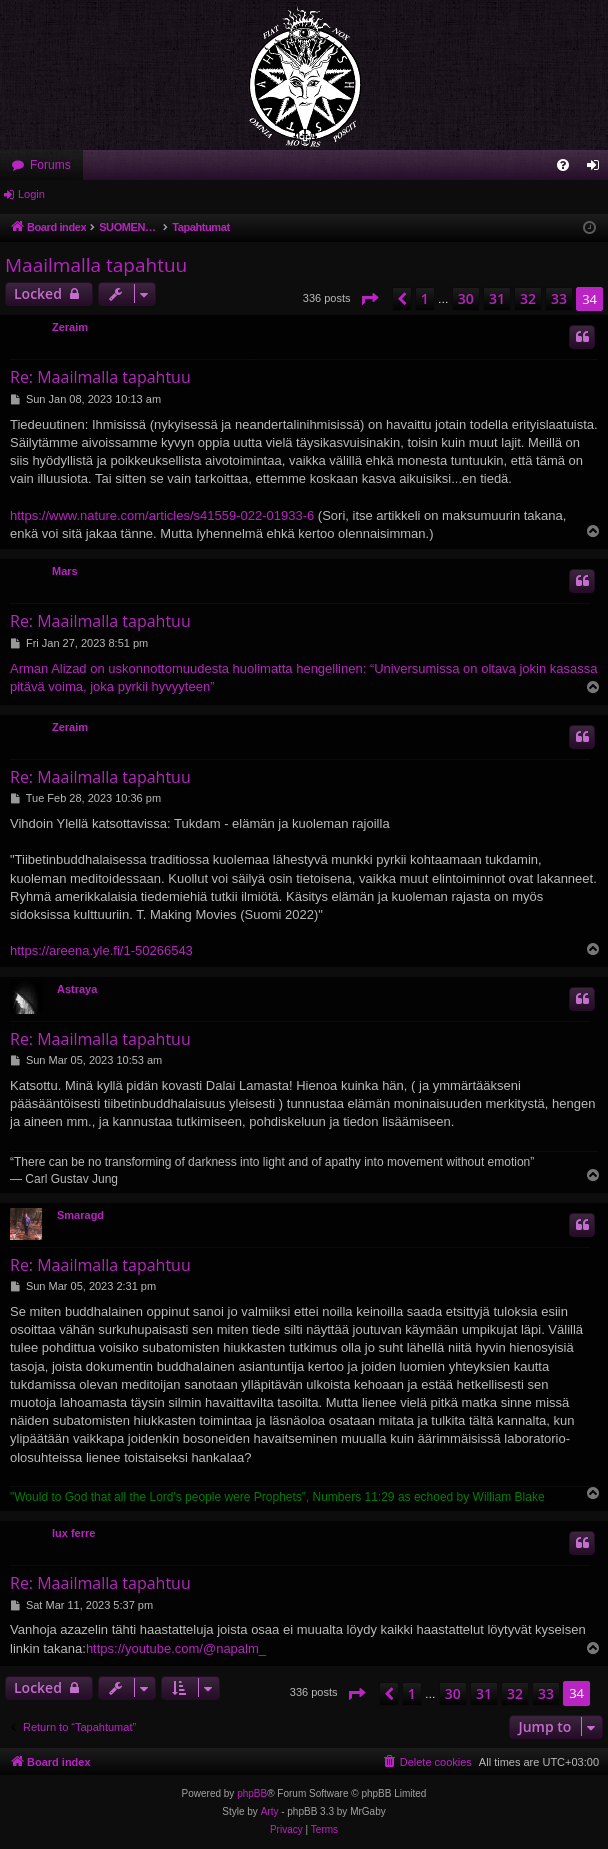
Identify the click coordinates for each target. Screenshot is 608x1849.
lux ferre (73, 1533)
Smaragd (80, 1215)
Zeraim (70, 327)
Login (31, 194)
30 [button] (466, 298)
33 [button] (559, 298)
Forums (50, 165)
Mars (65, 571)
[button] (369, 299)
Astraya (77, 989)
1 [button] (425, 298)
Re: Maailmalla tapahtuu (100, 377)
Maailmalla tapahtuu (96, 265)
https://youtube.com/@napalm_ (176, 1648)
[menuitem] (563, 165)
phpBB (252, 1793)
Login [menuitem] (597, 169)
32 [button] (528, 298)
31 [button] (497, 298)
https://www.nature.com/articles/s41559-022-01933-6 (162, 515)
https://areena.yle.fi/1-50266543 (101, 950)
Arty (270, 1811)
